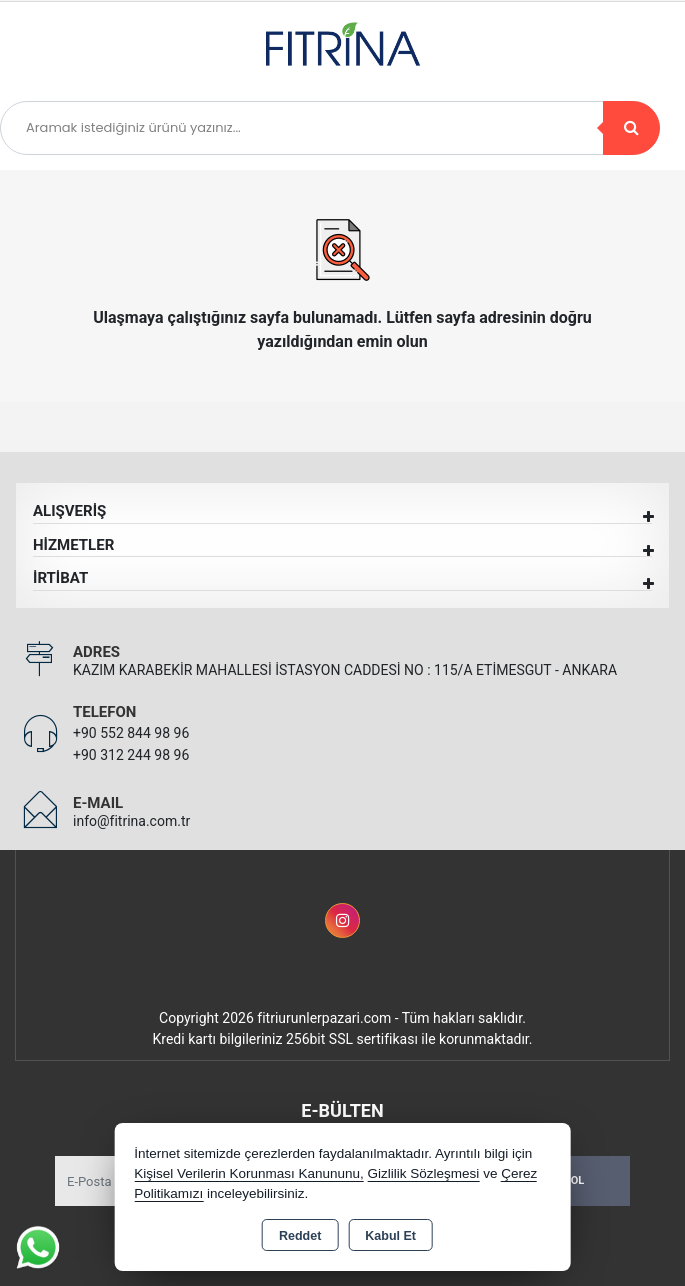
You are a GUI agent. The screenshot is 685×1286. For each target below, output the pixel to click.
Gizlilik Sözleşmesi (424, 1173)
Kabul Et (390, 1236)
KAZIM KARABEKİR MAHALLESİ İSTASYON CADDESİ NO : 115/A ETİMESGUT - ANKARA (345, 670)
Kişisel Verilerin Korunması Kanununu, (249, 1173)
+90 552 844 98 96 (131, 733)
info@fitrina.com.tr (131, 821)
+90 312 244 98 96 (131, 755)
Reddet (300, 1236)
